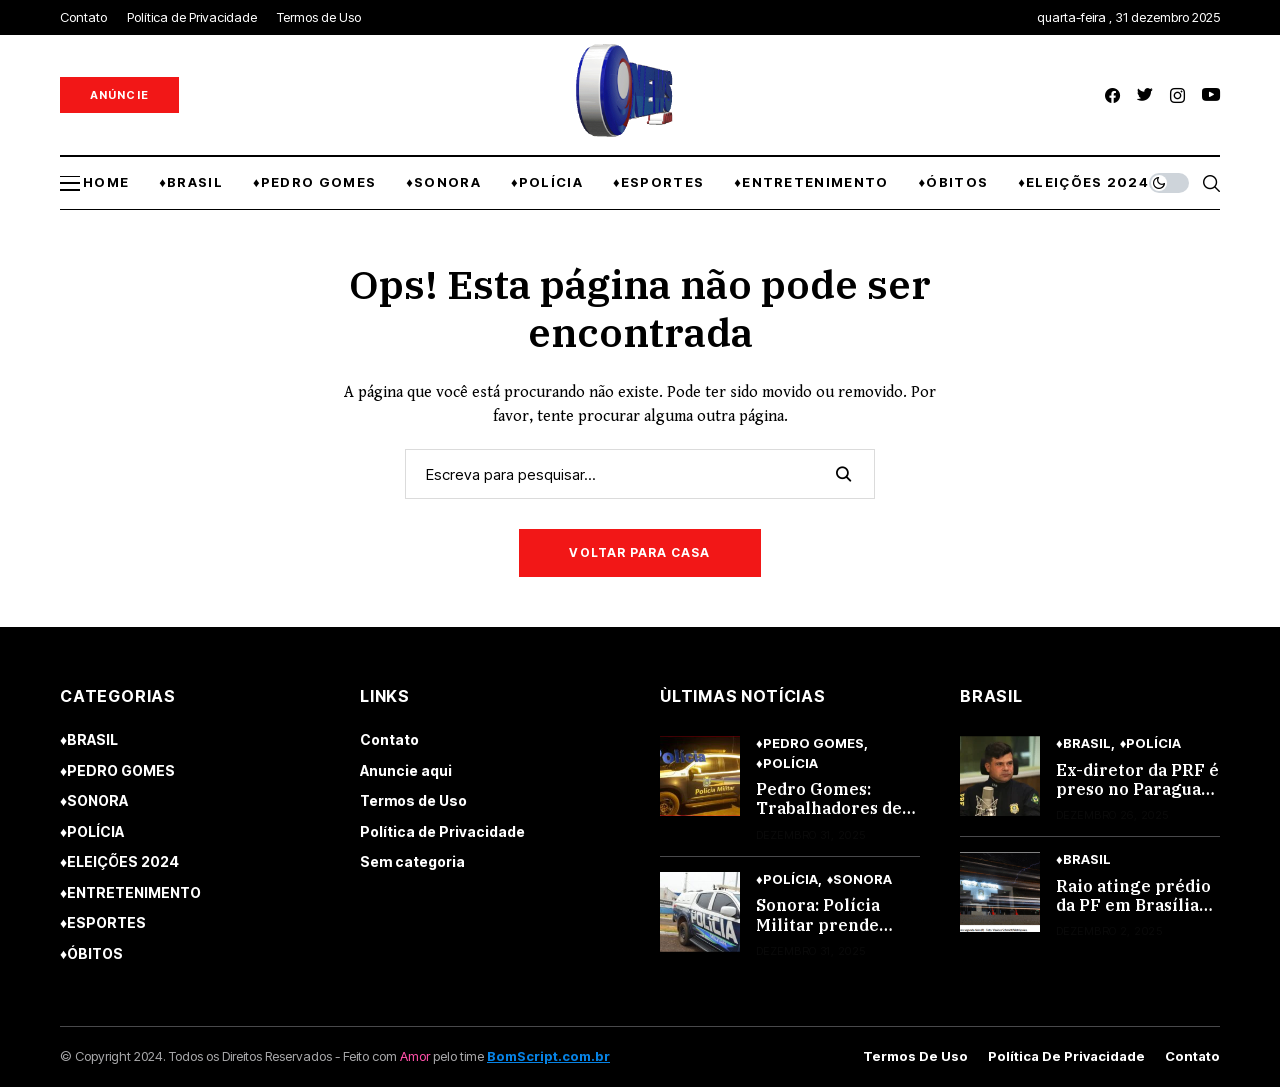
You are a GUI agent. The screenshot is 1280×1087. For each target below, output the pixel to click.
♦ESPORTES (103, 922)
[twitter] (1145, 95)
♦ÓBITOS (91, 953)
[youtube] (1211, 95)
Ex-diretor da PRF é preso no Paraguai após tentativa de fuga (1137, 799)
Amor (415, 1056)
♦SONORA (94, 800)
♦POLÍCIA (92, 831)
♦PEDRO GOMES (117, 770)
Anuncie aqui (406, 770)
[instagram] (1177, 95)
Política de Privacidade (442, 831)
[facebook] (1112, 95)
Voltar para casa (639, 552)
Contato (389, 739)
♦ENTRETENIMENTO (130, 892)
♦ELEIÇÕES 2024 (119, 861)
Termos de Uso (413, 800)
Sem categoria (412, 861)
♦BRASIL (89, 739)
